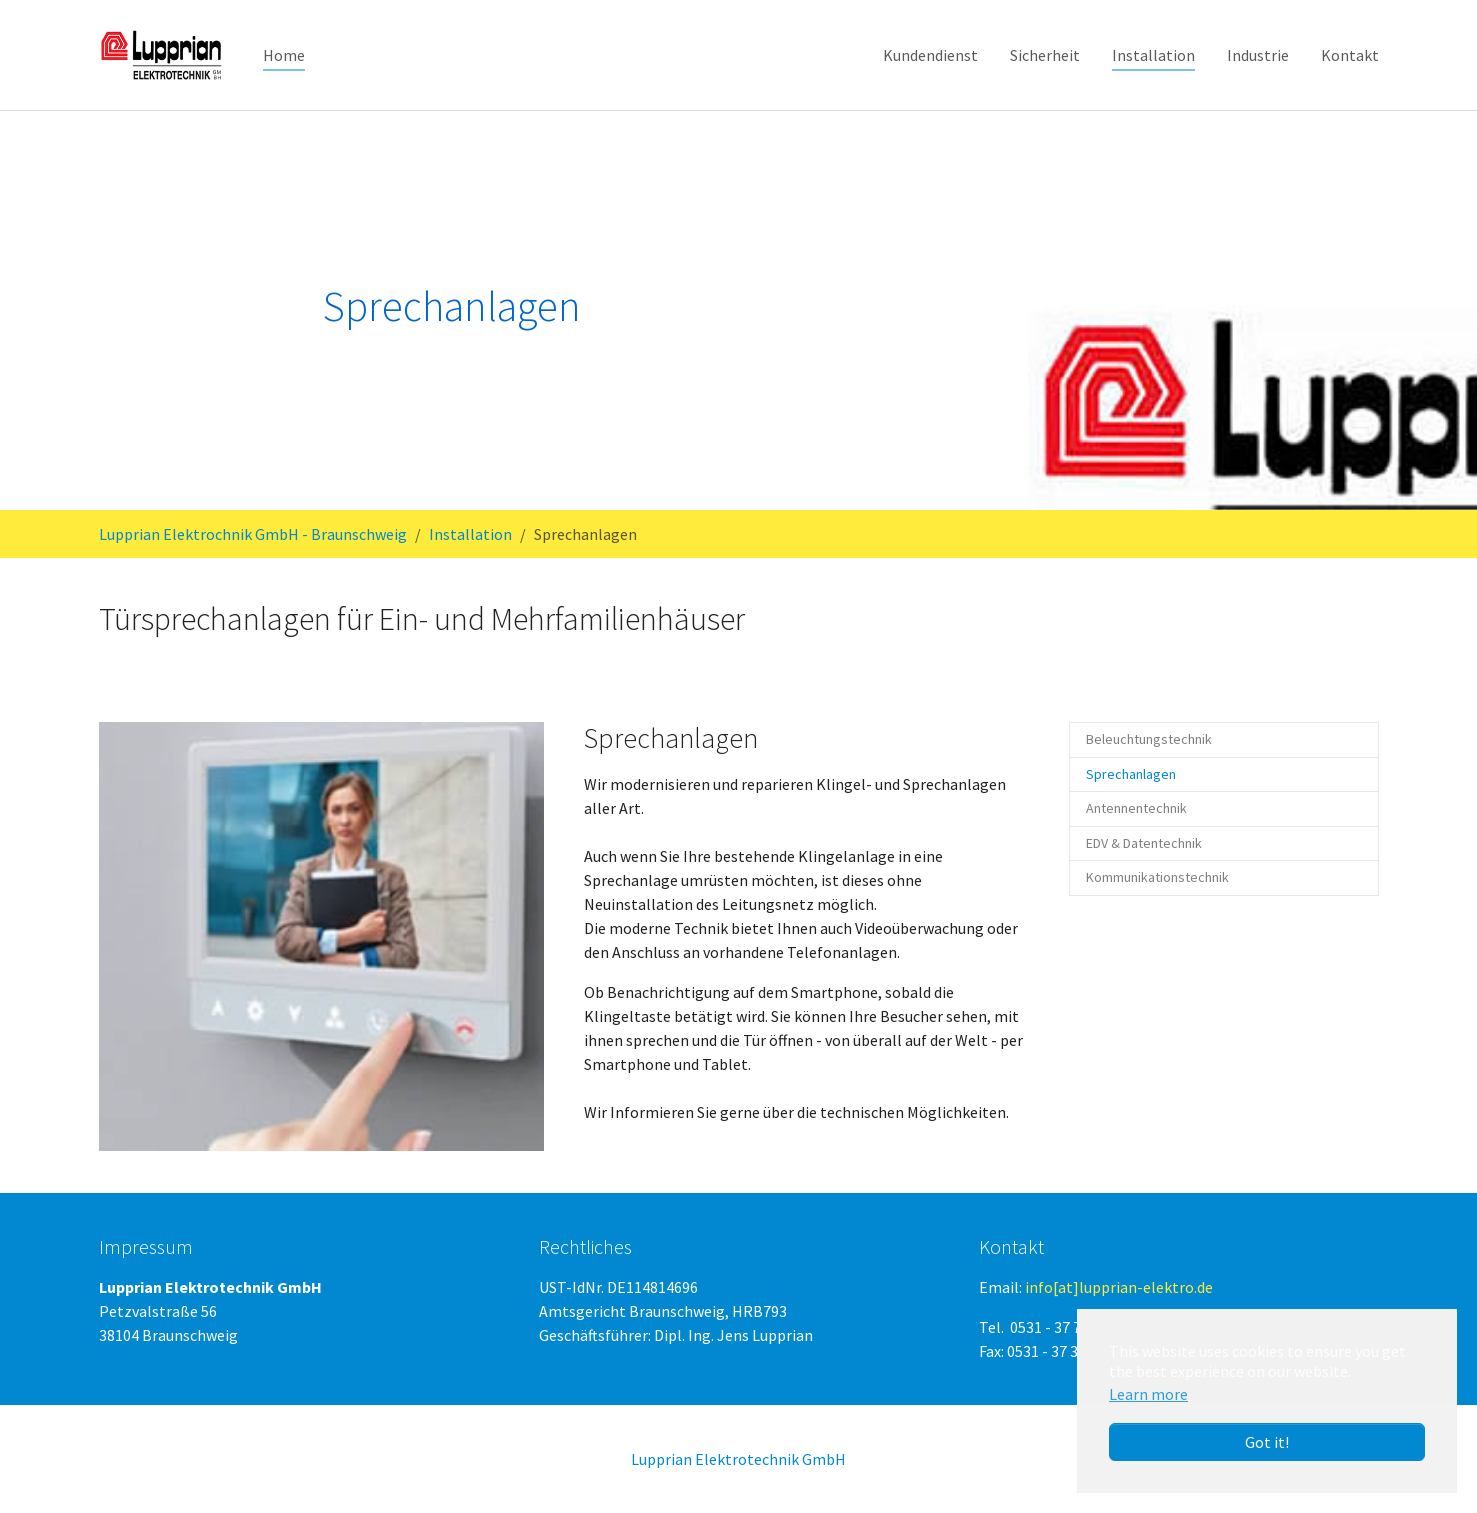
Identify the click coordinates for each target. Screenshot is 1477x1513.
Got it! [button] (1267, 1442)
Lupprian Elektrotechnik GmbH (738, 1459)
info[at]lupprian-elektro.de (1119, 1287)
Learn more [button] (1148, 1394)
